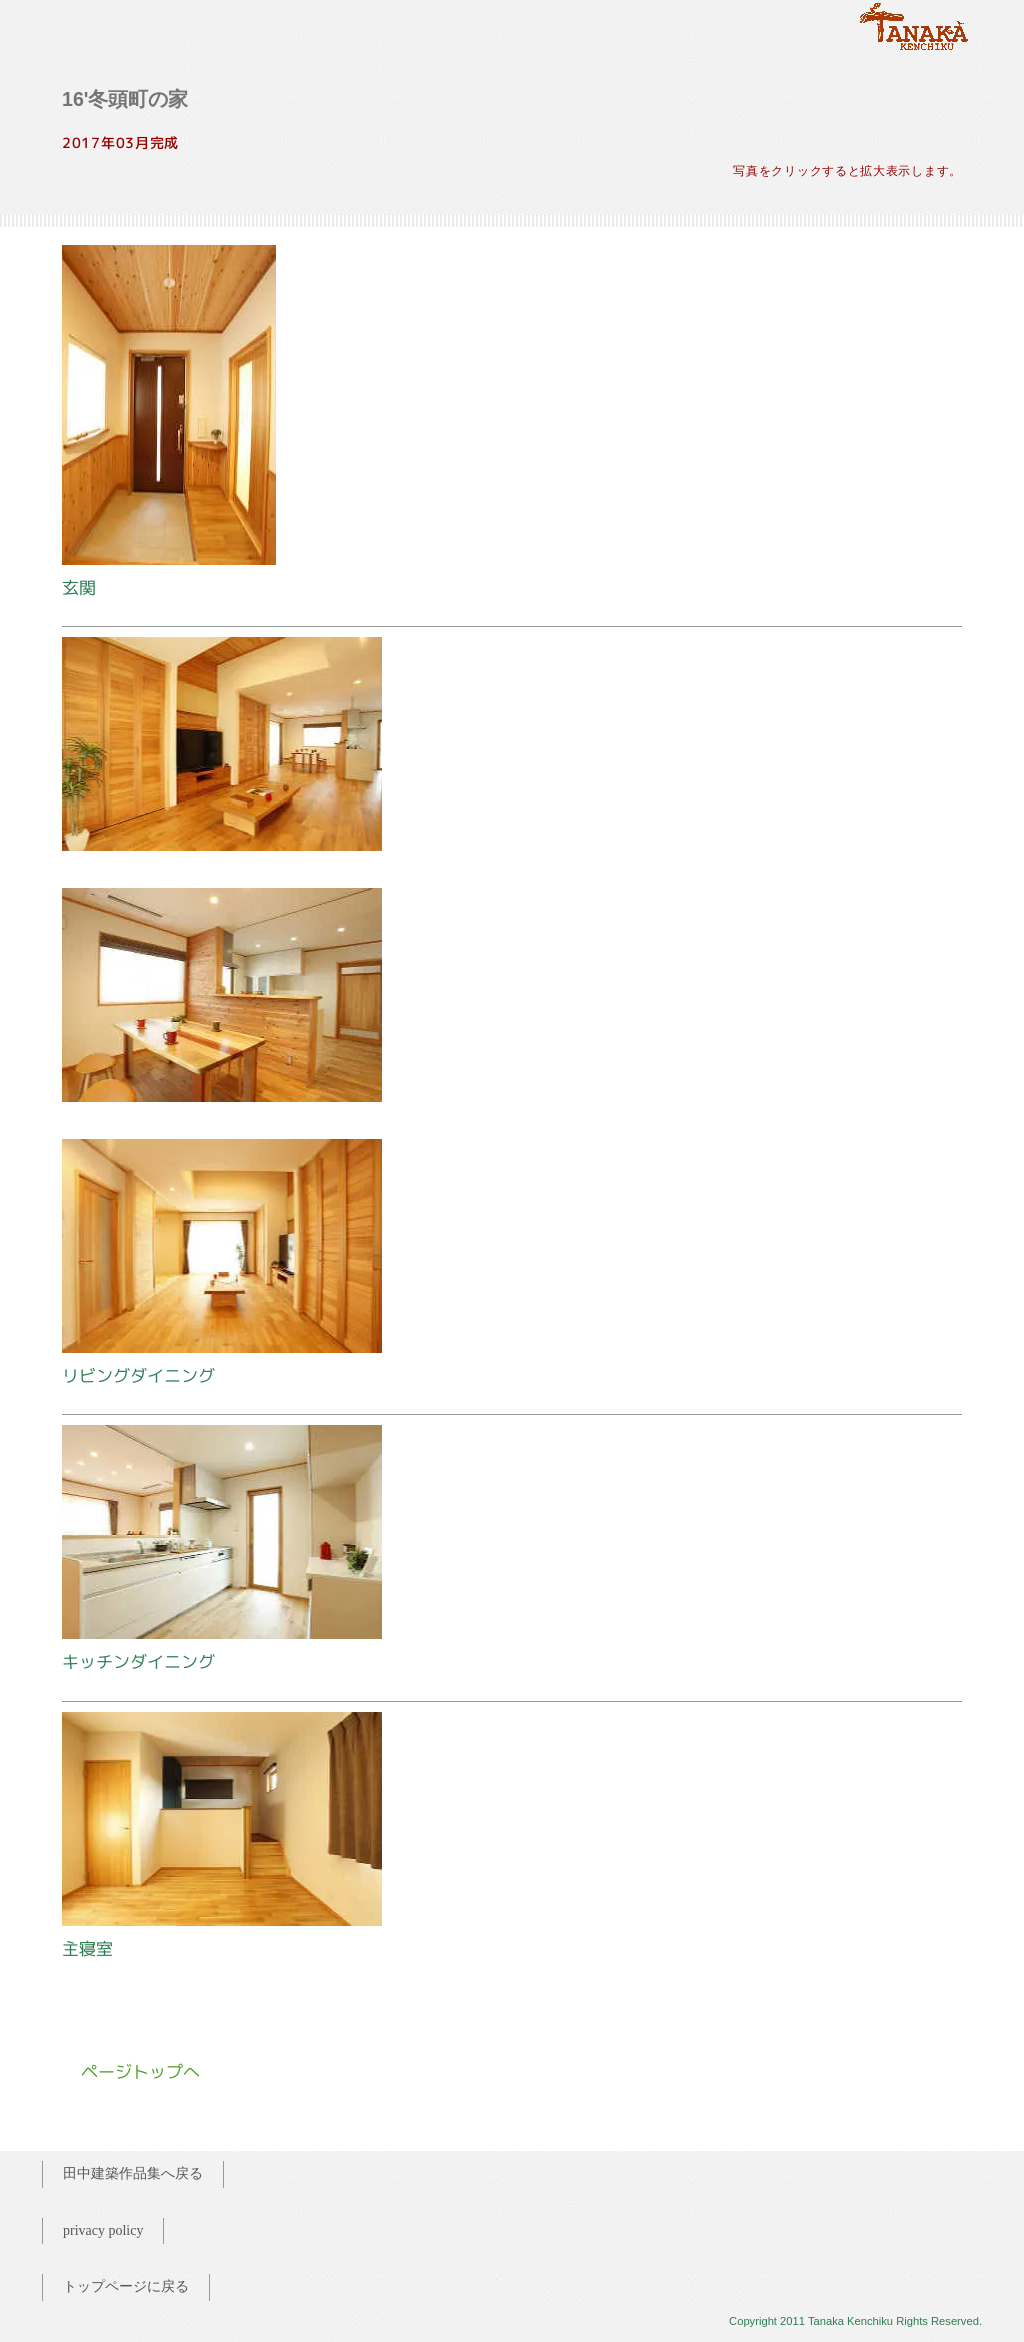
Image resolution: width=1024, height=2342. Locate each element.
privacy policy (103, 2230)
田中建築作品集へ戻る (133, 2173)
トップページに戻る (126, 2286)
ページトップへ (140, 2071)
